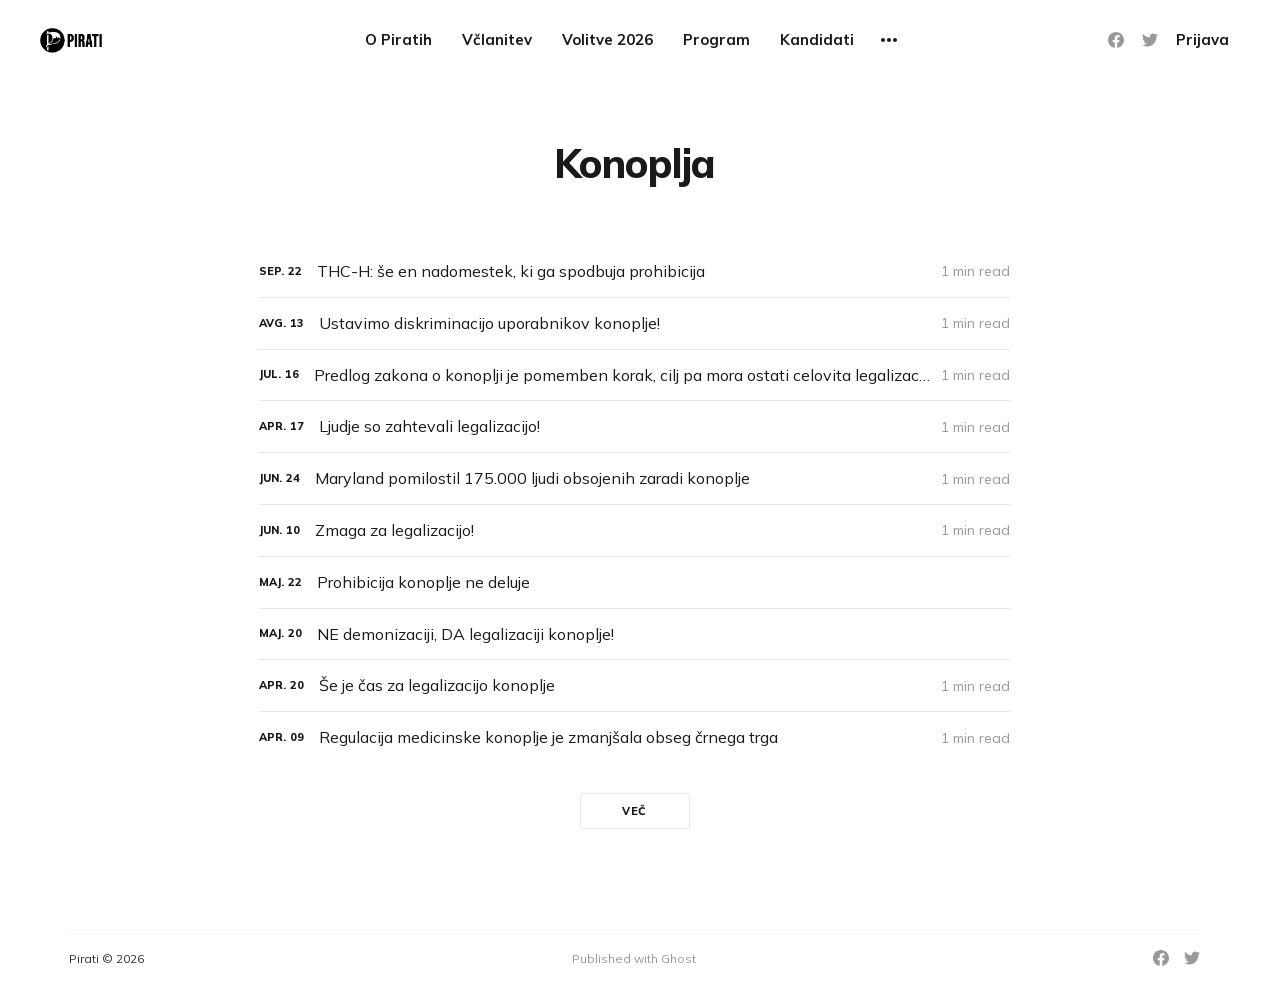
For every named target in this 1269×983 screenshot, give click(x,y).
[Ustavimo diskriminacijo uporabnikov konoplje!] (634, 323)
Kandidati (817, 39)
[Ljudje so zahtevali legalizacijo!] (634, 426)
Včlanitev (497, 39)
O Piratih (398, 39)
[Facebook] (1116, 40)
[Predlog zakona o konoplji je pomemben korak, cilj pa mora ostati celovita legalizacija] (634, 375)
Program (716, 39)
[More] (889, 40)
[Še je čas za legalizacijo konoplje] (634, 685)
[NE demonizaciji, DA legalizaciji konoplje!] (634, 634)
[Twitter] (1150, 40)
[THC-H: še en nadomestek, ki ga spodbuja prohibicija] (634, 271)
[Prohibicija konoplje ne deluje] (634, 582)
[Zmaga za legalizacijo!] (634, 530)
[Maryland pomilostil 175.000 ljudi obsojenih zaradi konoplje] (634, 478)
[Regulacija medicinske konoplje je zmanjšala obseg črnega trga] (634, 737)
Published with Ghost (634, 958)
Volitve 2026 (607, 39)
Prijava (1202, 39)
